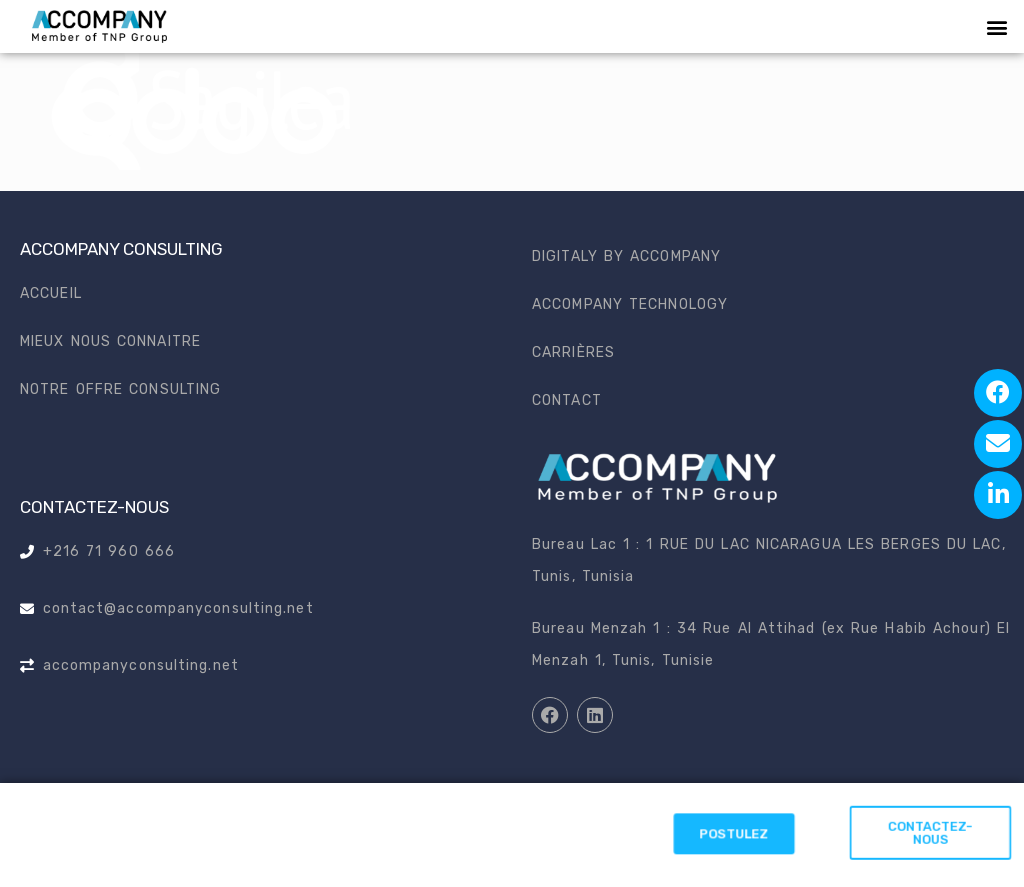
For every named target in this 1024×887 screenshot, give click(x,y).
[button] (997, 26)
